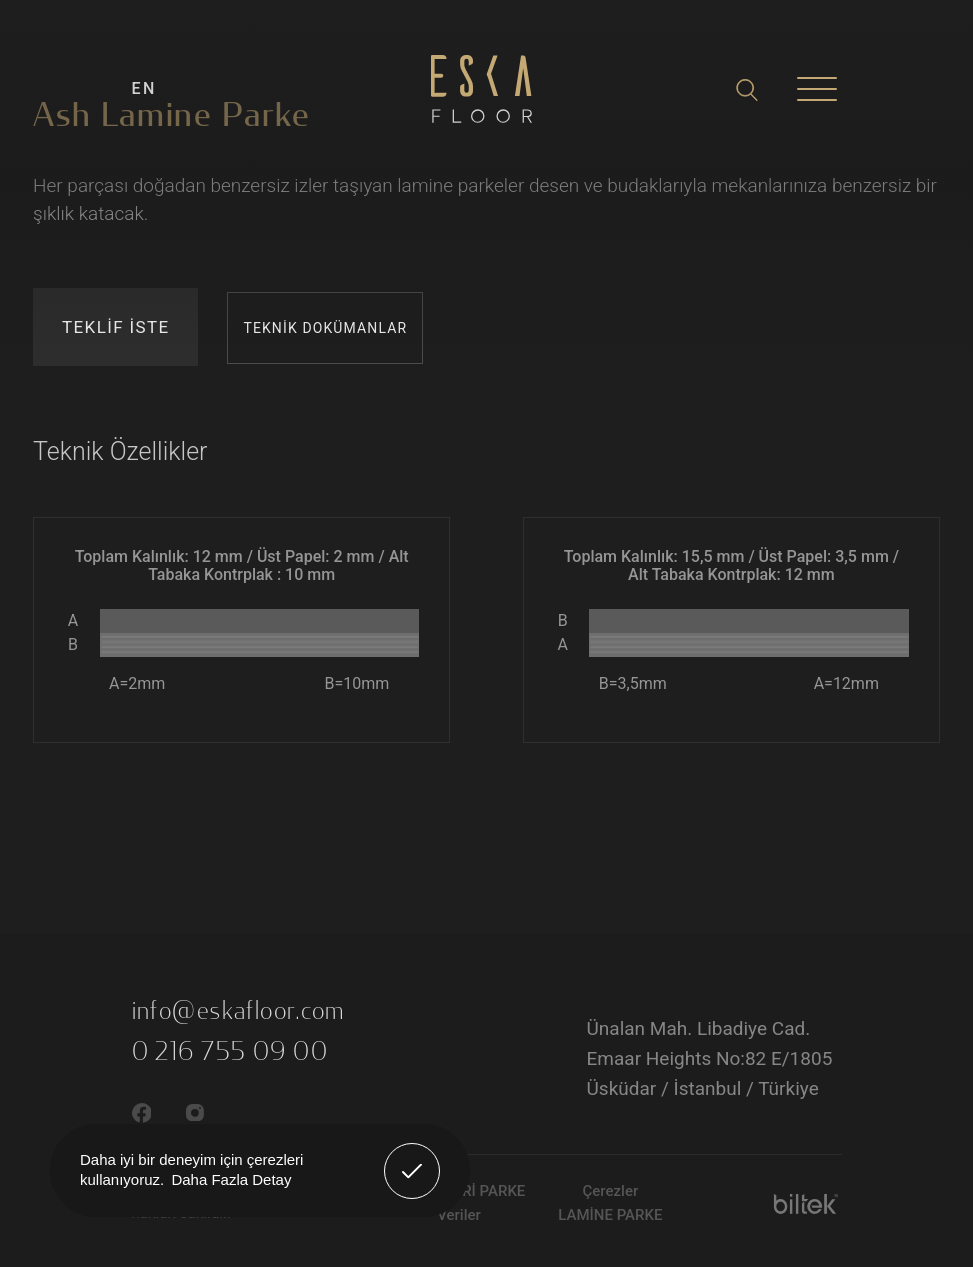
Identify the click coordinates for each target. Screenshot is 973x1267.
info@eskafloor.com (238, 1011)
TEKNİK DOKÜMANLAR (325, 328)
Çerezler (610, 1191)
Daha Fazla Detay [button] (231, 1179)
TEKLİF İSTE (115, 327)
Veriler (459, 1215)
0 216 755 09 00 (230, 1052)
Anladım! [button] (412, 1156)
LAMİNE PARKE (610, 1215)
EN (144, 88)
